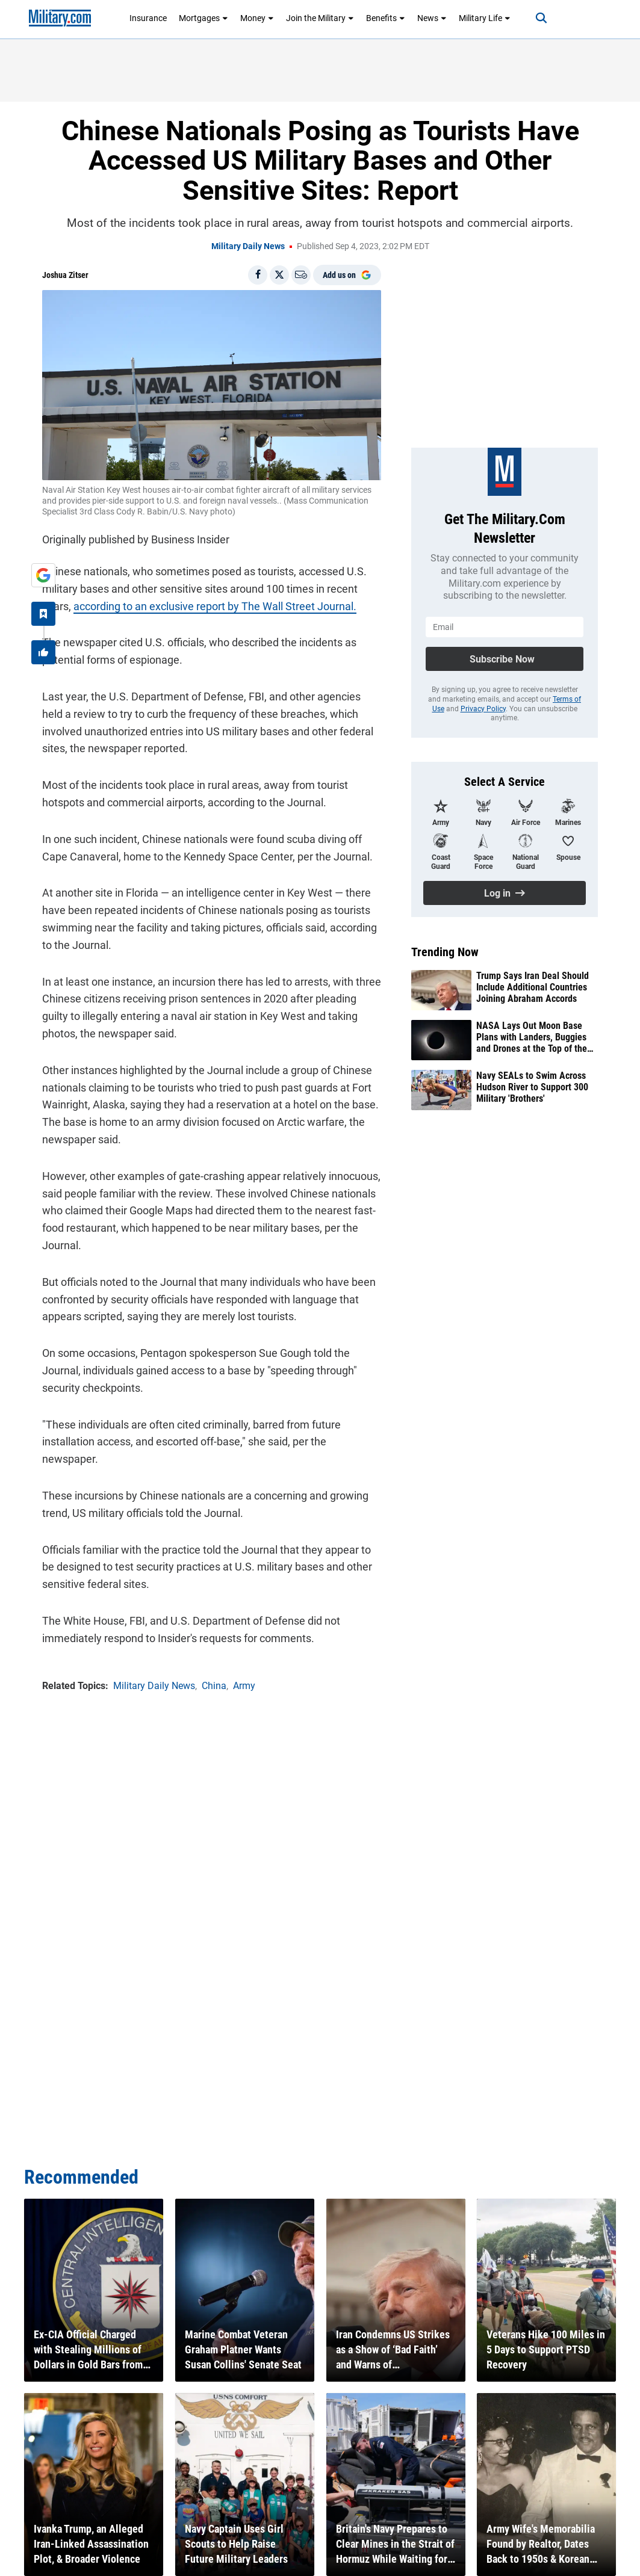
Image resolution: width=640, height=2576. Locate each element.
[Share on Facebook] (257, 275)
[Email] (301, 275)
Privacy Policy (483, 709)
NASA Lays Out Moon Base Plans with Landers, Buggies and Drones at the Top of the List (531, 1037)
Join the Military (320, 18)
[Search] (541, 18)
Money (257, 18)
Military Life (485, 18)
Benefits (385, 18)
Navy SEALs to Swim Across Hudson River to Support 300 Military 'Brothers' (532, 1087)
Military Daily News (248, 246)
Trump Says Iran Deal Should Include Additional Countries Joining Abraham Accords (532, 987)
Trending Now (445, 952)
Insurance (148, 18)
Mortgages (203, 18)
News (432, 18)
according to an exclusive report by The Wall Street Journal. (214, 606)
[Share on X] (279, 275)
